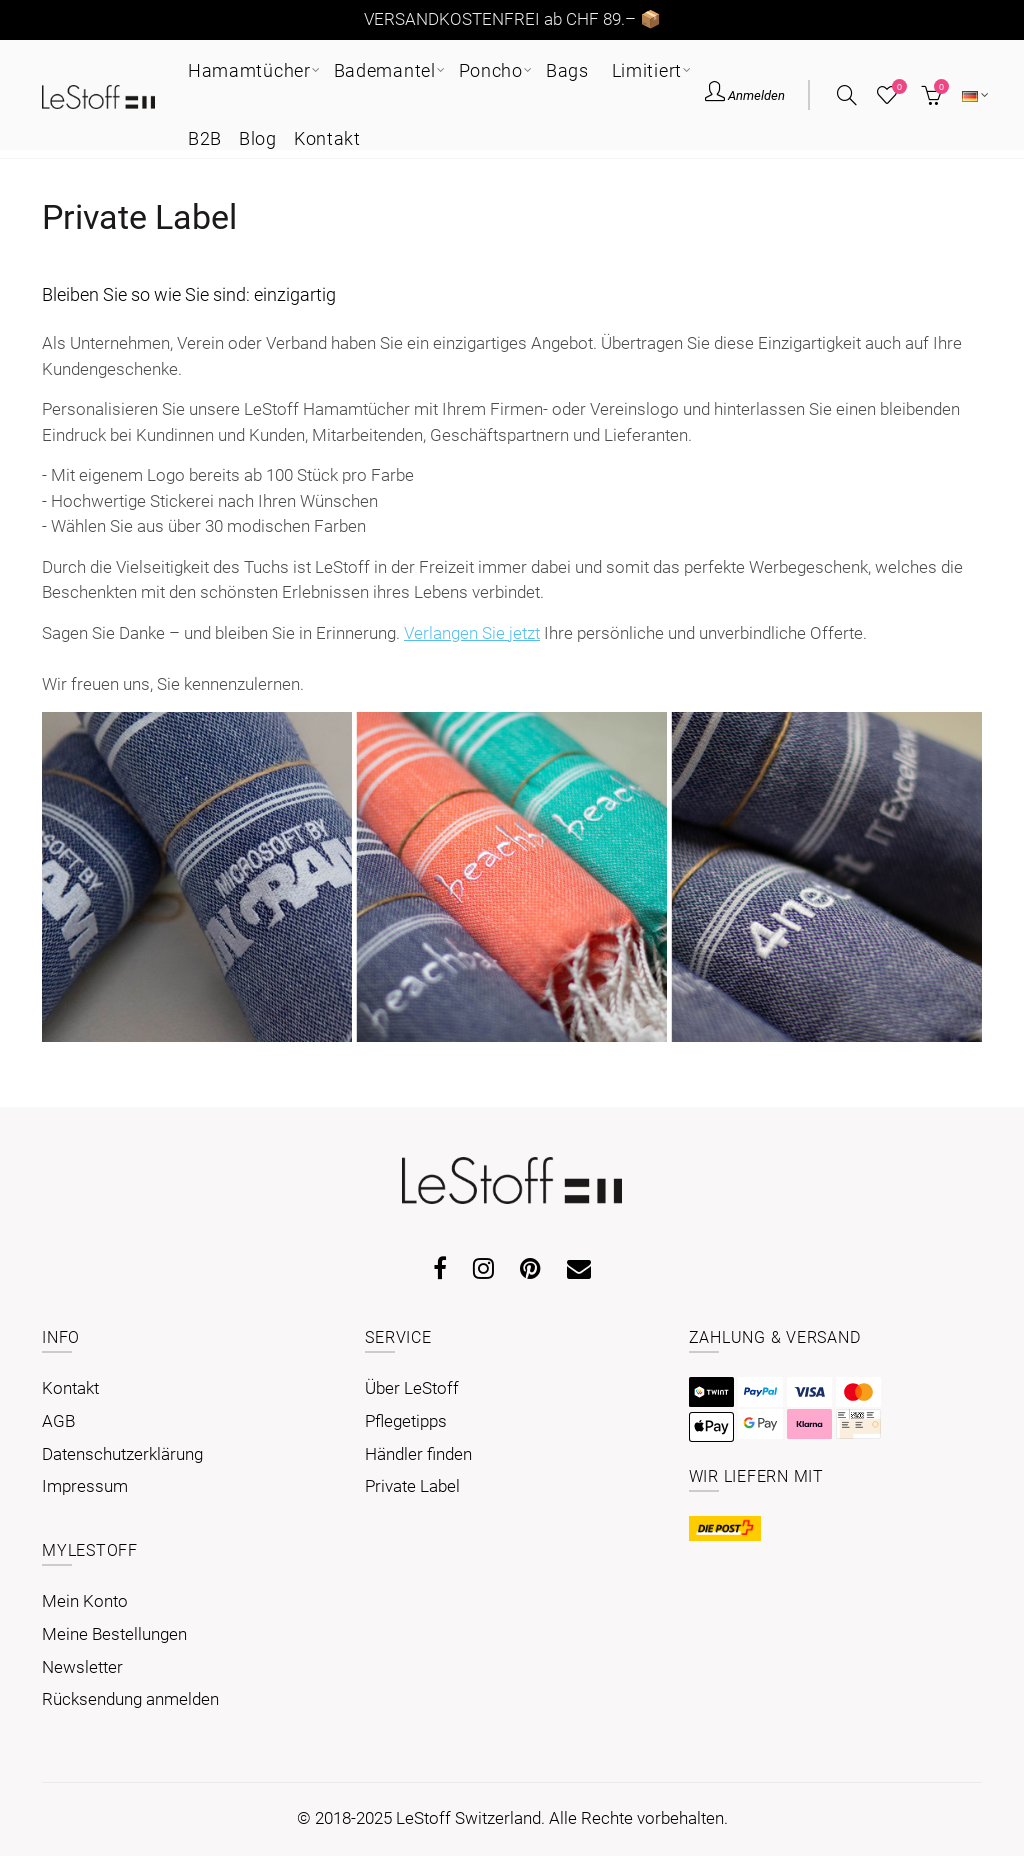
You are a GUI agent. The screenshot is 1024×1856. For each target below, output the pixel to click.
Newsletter (82, 1667)
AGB (58, 1421)
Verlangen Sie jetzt (472, 633)
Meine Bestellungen (114, 1634)
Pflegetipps (406, 1421)
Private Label (412, 1486)
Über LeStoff (412, 1388)
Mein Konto (85, 1601)
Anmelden (745, 94)
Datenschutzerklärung (122, 1454)
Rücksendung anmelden (130, 1699)
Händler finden (418, 1454)
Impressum (85, 1486)
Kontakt (70, 1388)
